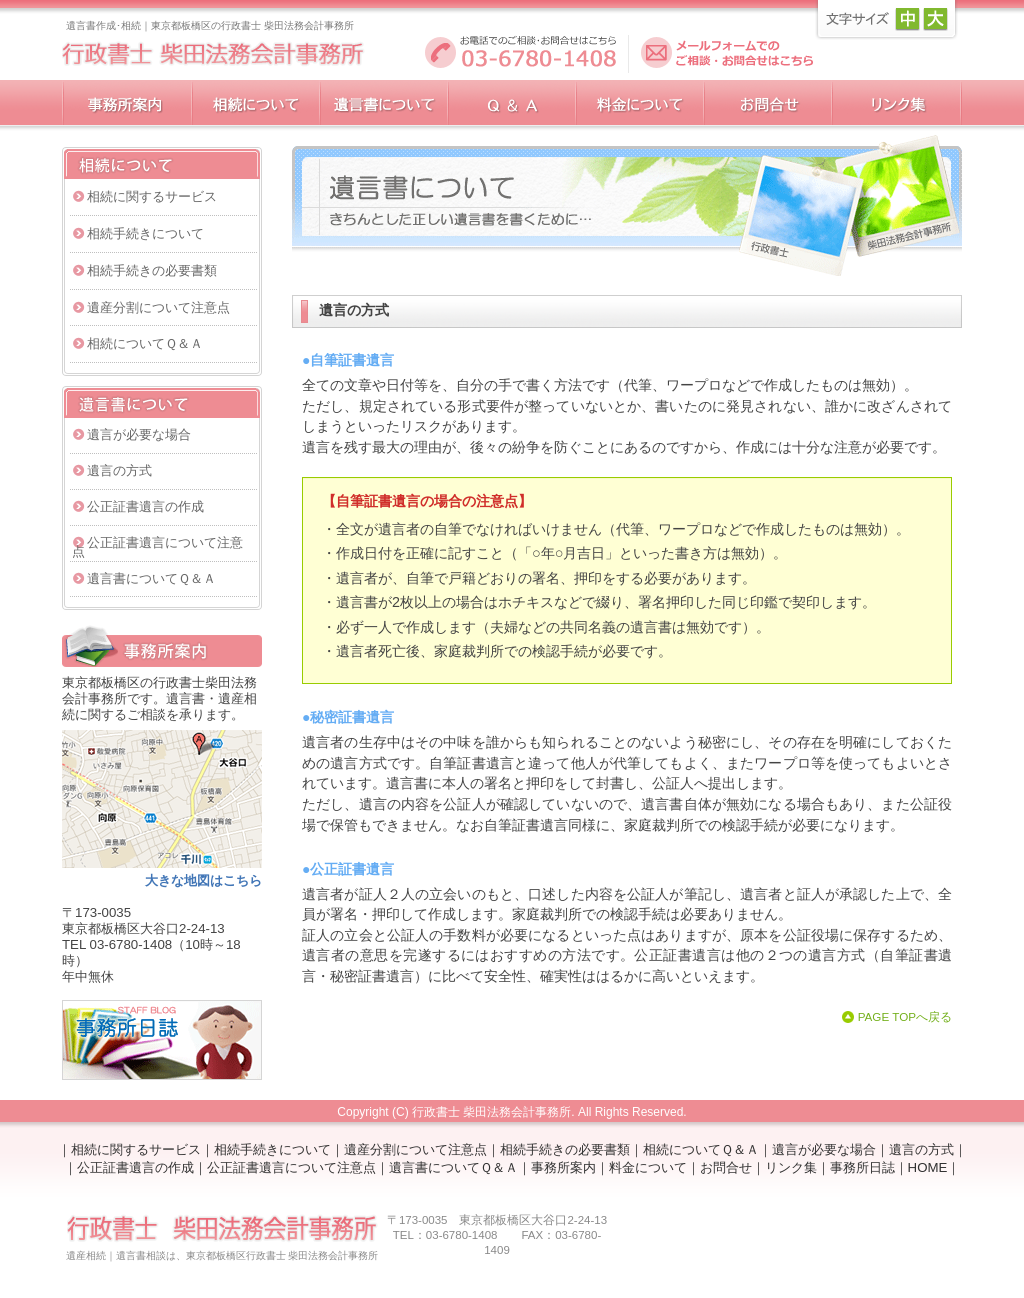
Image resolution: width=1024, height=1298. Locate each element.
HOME (928, 1167)
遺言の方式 (119, 470)
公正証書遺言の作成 (145, 506)
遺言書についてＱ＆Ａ (151, 578)
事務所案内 (563, 1167)
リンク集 (791, 1167)
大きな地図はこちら (203, 880)
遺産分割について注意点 (158, 307)
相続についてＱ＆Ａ (145, 343)
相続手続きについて (145, 233)
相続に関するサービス (152, 196)
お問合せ (726, 1167)
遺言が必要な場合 (139, 434)
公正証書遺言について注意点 (157, 547)
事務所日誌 (862, 1167)
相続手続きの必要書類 (152, 270)
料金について (648, 1167)
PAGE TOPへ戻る (905, 1016)
